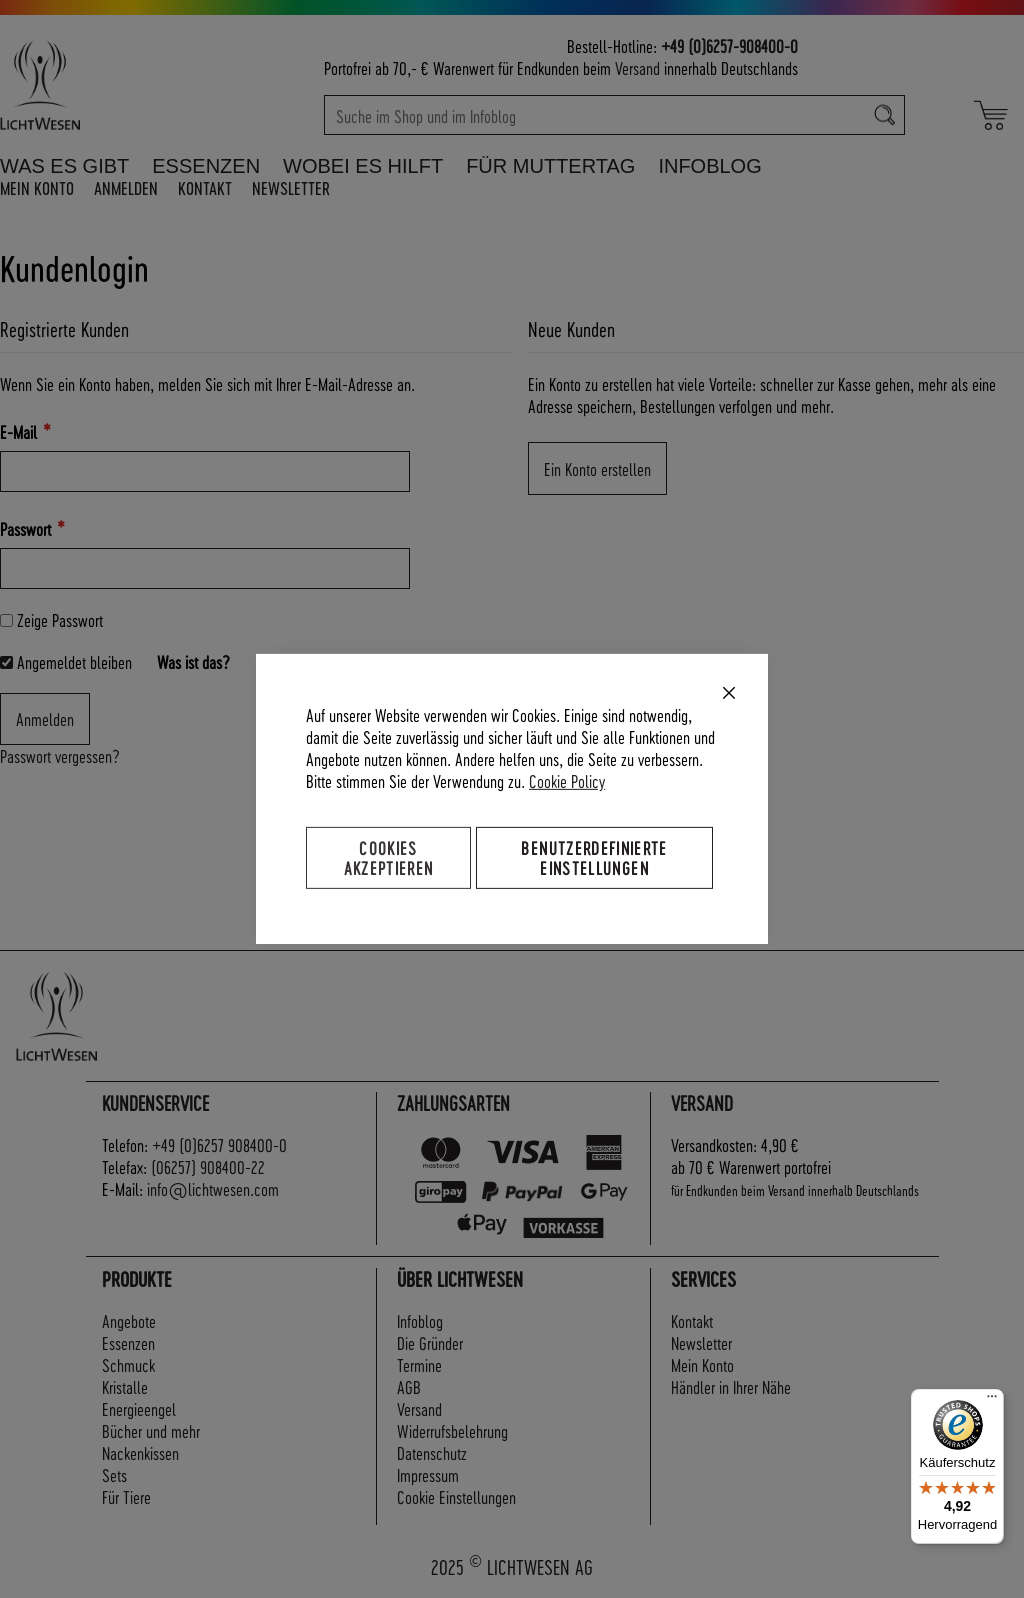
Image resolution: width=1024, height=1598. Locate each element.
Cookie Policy (567, 780)
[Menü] (992, 1401)
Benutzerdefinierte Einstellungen (594, 857)
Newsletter (291, 187)
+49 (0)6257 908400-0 (219, 1144)
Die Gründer (430, 1342)
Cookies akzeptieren (389, 857)
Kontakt (205, 187)
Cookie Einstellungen (456, 1496)
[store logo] (102, 85)
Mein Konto (37, 187)
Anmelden (126, 187)
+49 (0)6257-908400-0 (729, 45)
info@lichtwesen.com (213, 1188)
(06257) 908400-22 (208, 1166)
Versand (637, 67)
